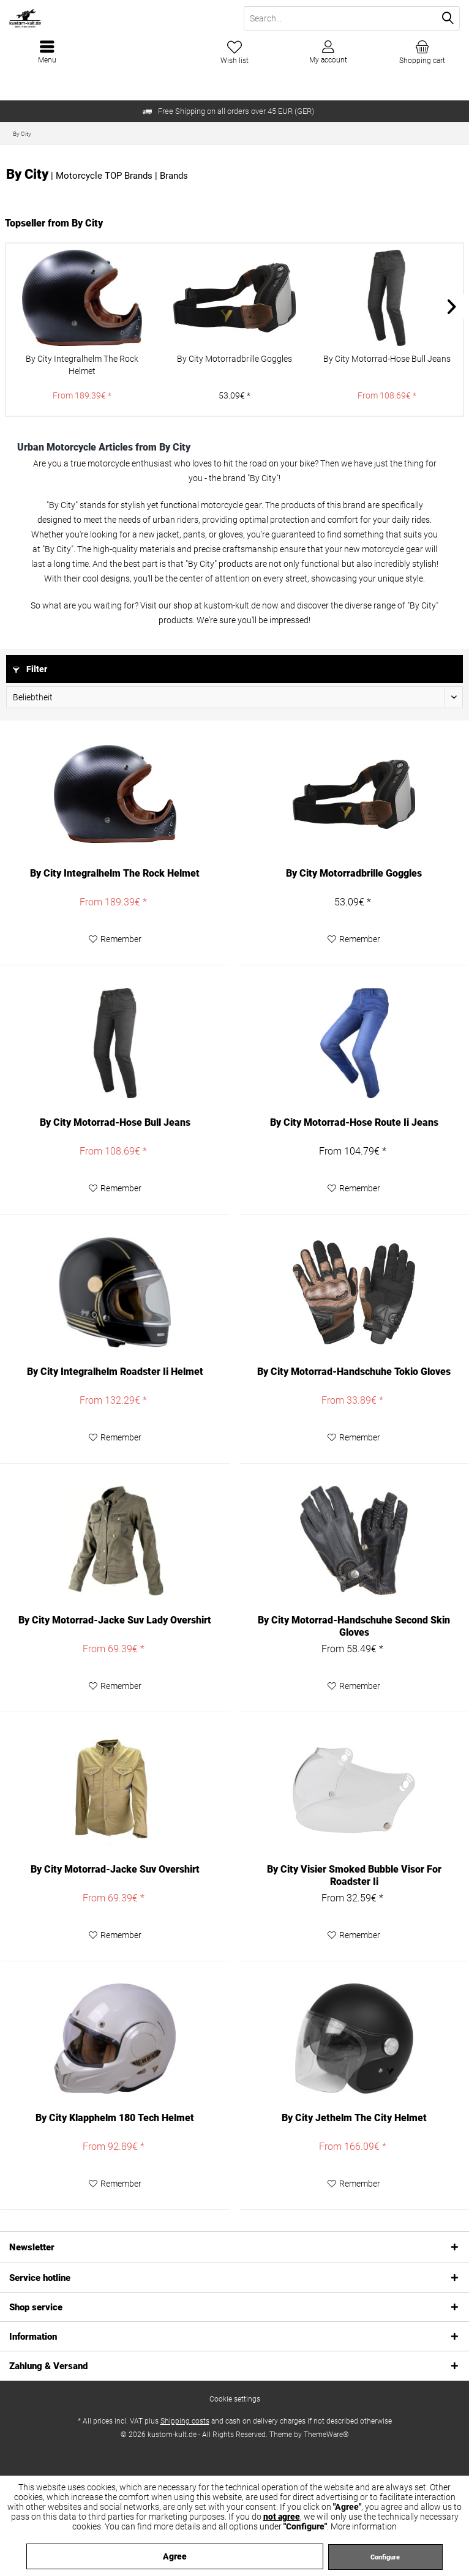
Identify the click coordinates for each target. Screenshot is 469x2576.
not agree (281, 2517)
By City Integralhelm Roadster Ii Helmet (115, 1371)
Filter (30, 669)
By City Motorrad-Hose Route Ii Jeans (354, 1122)
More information (364, 2526)
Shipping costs (184, 2421)
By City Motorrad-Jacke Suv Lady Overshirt (114, 1620)
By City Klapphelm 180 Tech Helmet (115, 2118)
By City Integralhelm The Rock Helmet (82, 365)
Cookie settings (234, 2399)
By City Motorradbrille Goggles (234, 359)
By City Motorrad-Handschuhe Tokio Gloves (354, 1371)
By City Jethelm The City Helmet (354, 2118)
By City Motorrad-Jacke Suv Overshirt (115, 1869)
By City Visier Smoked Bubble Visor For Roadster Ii (354, 1875)
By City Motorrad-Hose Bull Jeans (387, 359)
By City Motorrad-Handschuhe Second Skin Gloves (354, 1626)
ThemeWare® (326, 2434)
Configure (385, 2557)
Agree (175, 2556)
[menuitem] (422, 52)
